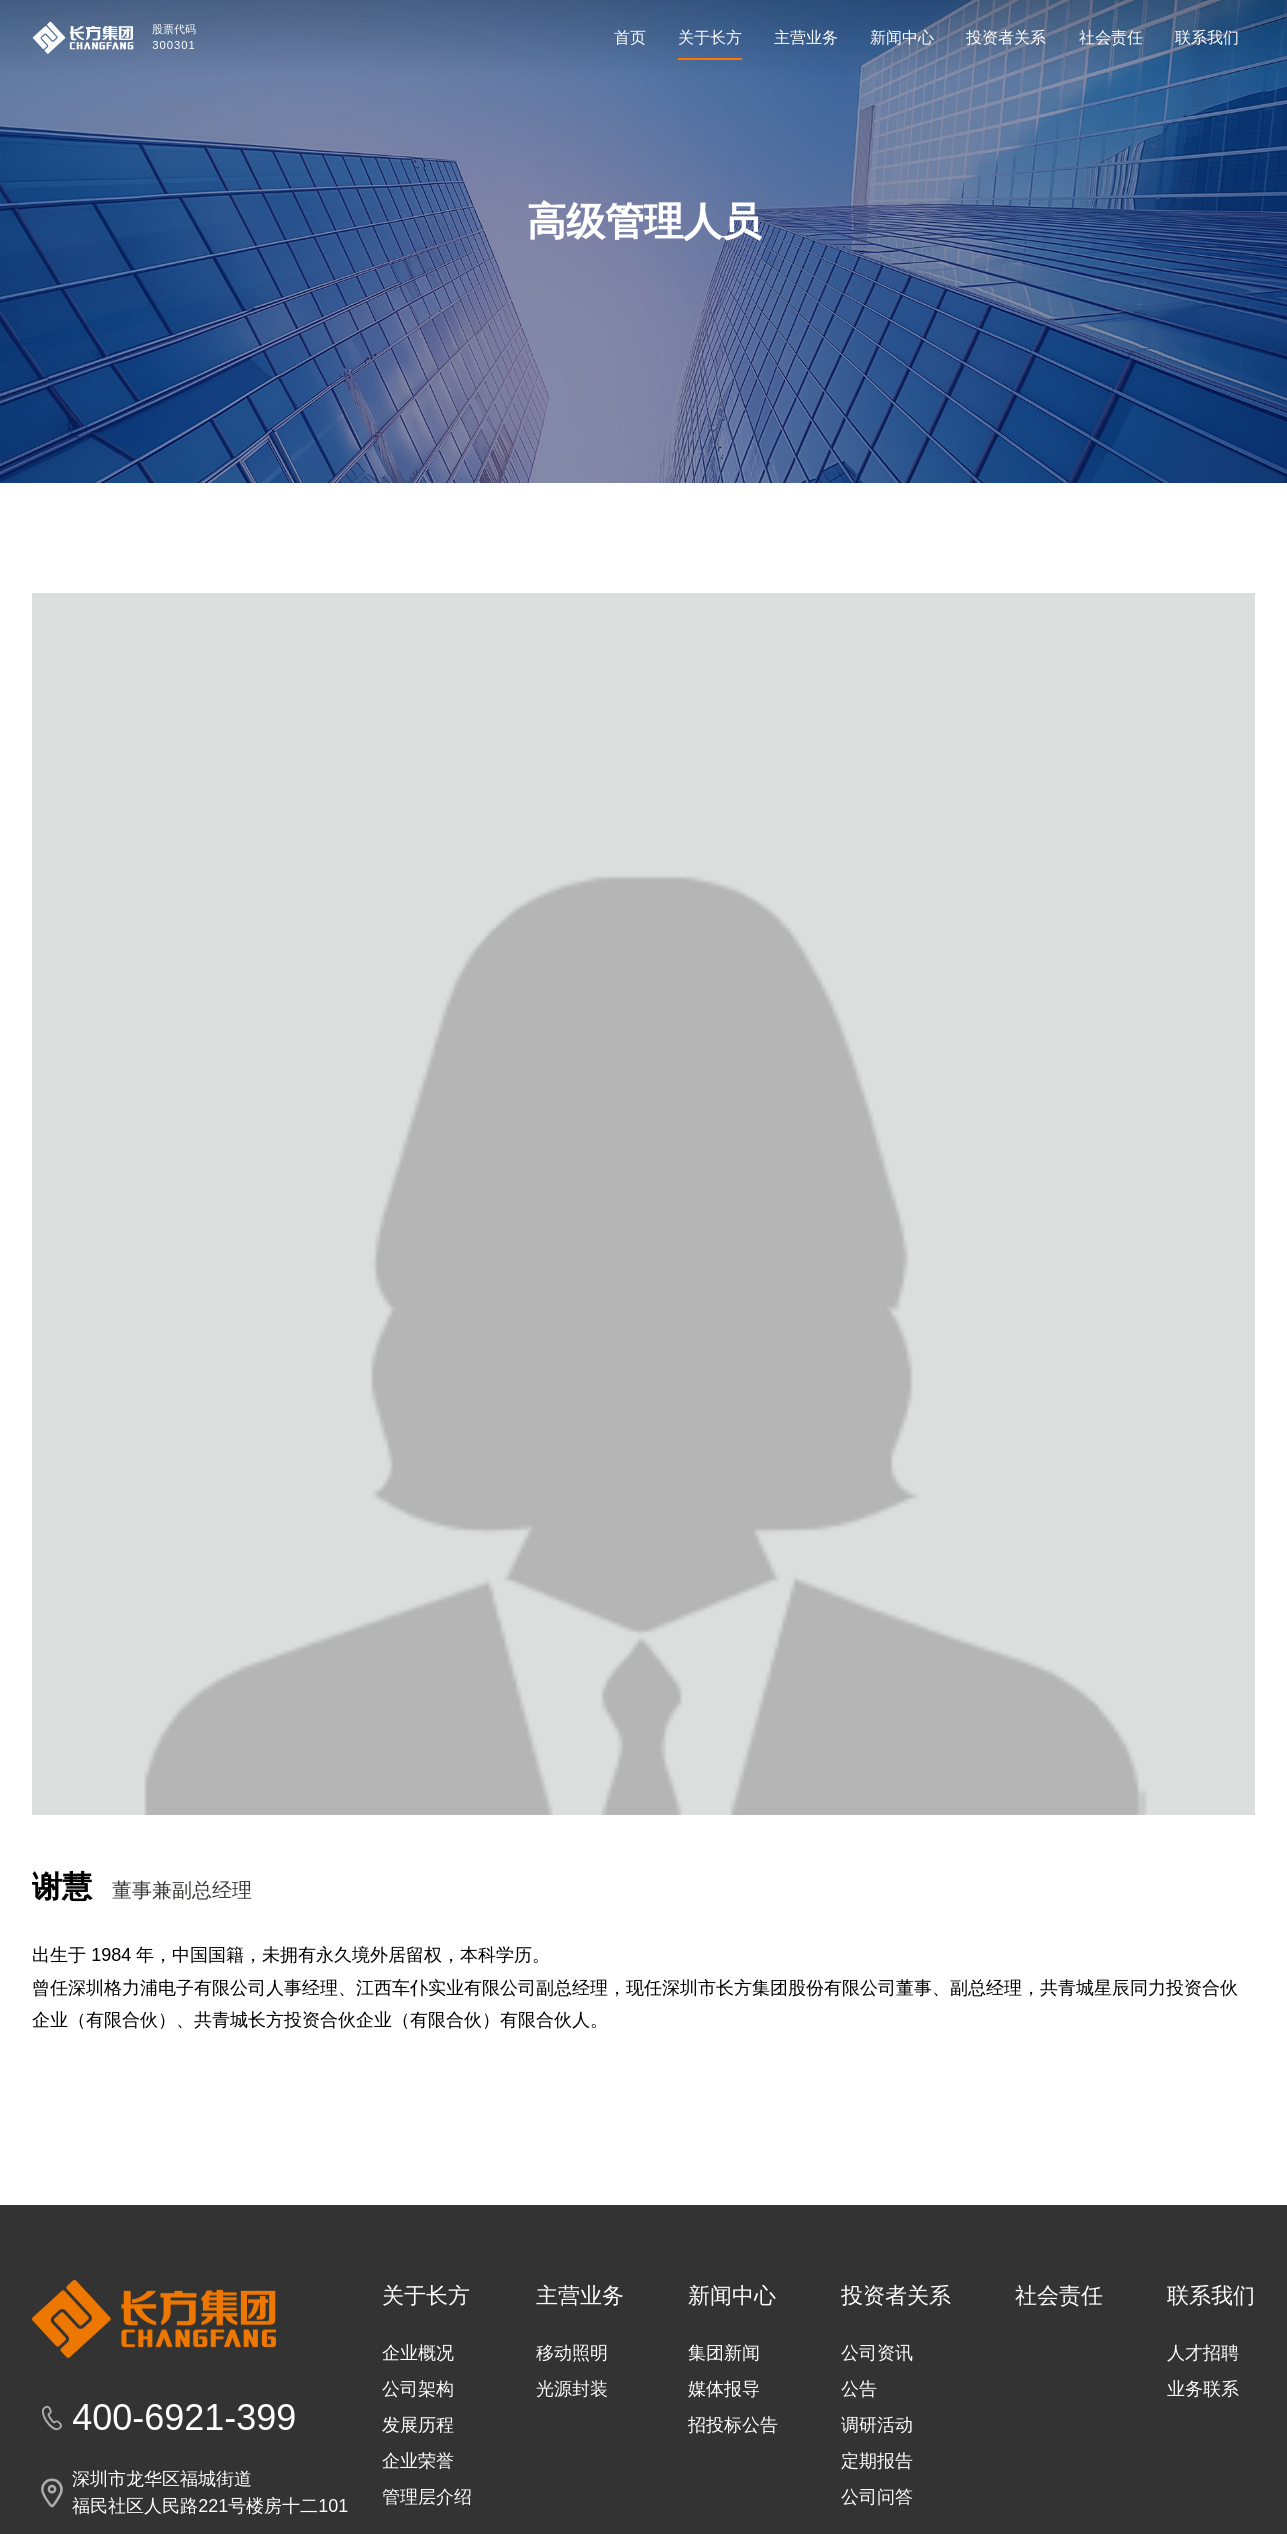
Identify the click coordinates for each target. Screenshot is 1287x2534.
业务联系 (1203, 2478)
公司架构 (418, 2478)
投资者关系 (1006, 37)
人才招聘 (1203, 2442)
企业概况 (418, 2442)
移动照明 (572, 2442)
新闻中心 (902, 37)
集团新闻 (724, 2442)
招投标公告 (733, 2514)
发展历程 (418, 2514)
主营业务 (806, 37)
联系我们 (1207, 37)
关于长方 (710, 37)
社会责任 (1111, 37)
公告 (859, 2478)
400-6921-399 (184, 2507)
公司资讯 (877, 2442)
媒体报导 (724, 2478)
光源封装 (572, 2478)
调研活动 (877, 2514)
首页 (630, 37)
